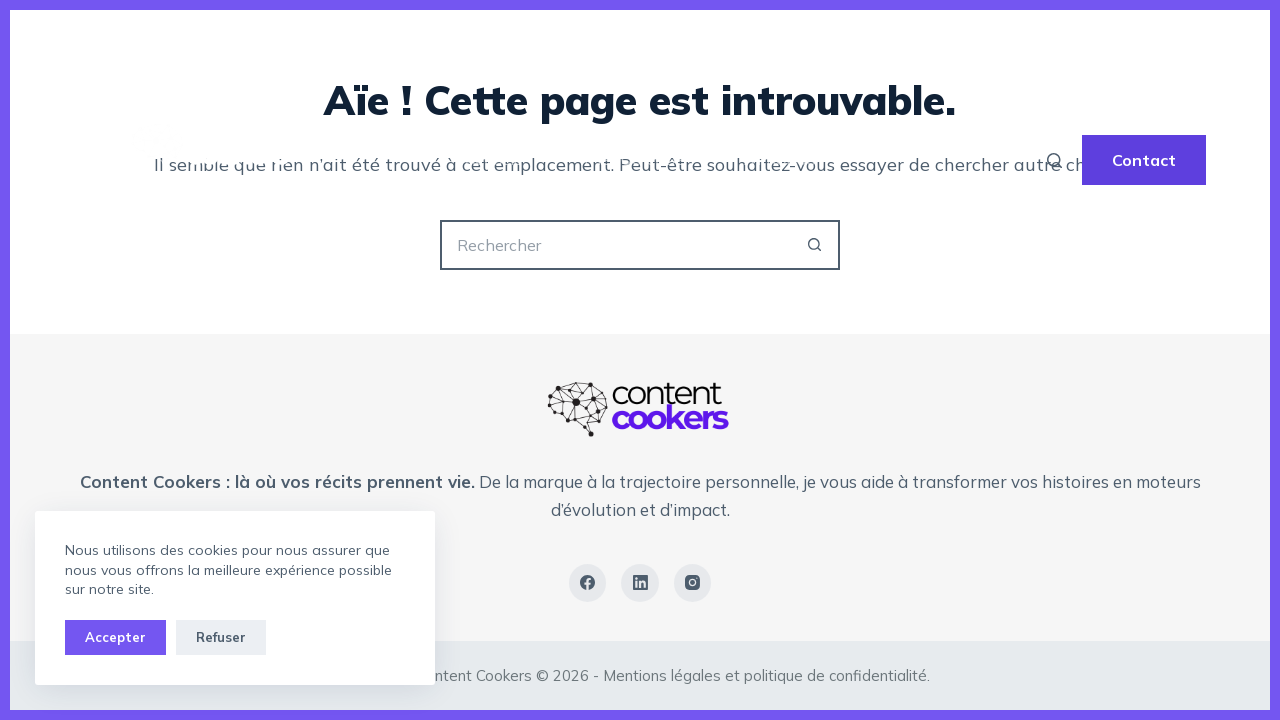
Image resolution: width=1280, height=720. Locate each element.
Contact (1144, 160)
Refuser (221, 637)
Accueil (493, 160)
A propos (780, 160)
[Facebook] (588, 583)
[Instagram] (693, 583)
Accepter (115, 637)
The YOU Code (632, 160)
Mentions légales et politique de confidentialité (765, 675)
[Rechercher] (1054, 160)
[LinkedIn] (640, 583)
